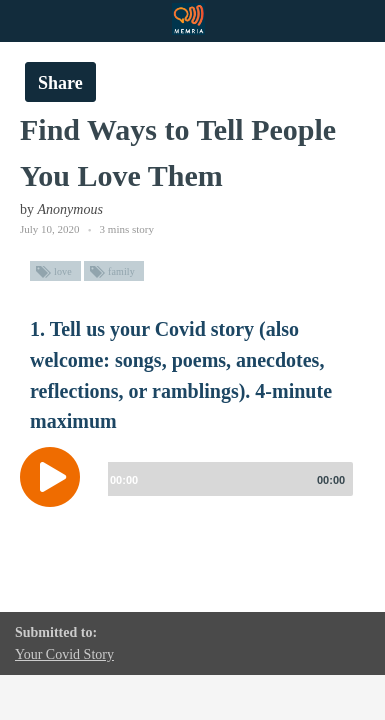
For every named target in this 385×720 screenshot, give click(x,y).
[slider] (226, 479)
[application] (192, 492)
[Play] (55, 477)
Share (60, 83)
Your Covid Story (64, 654)
